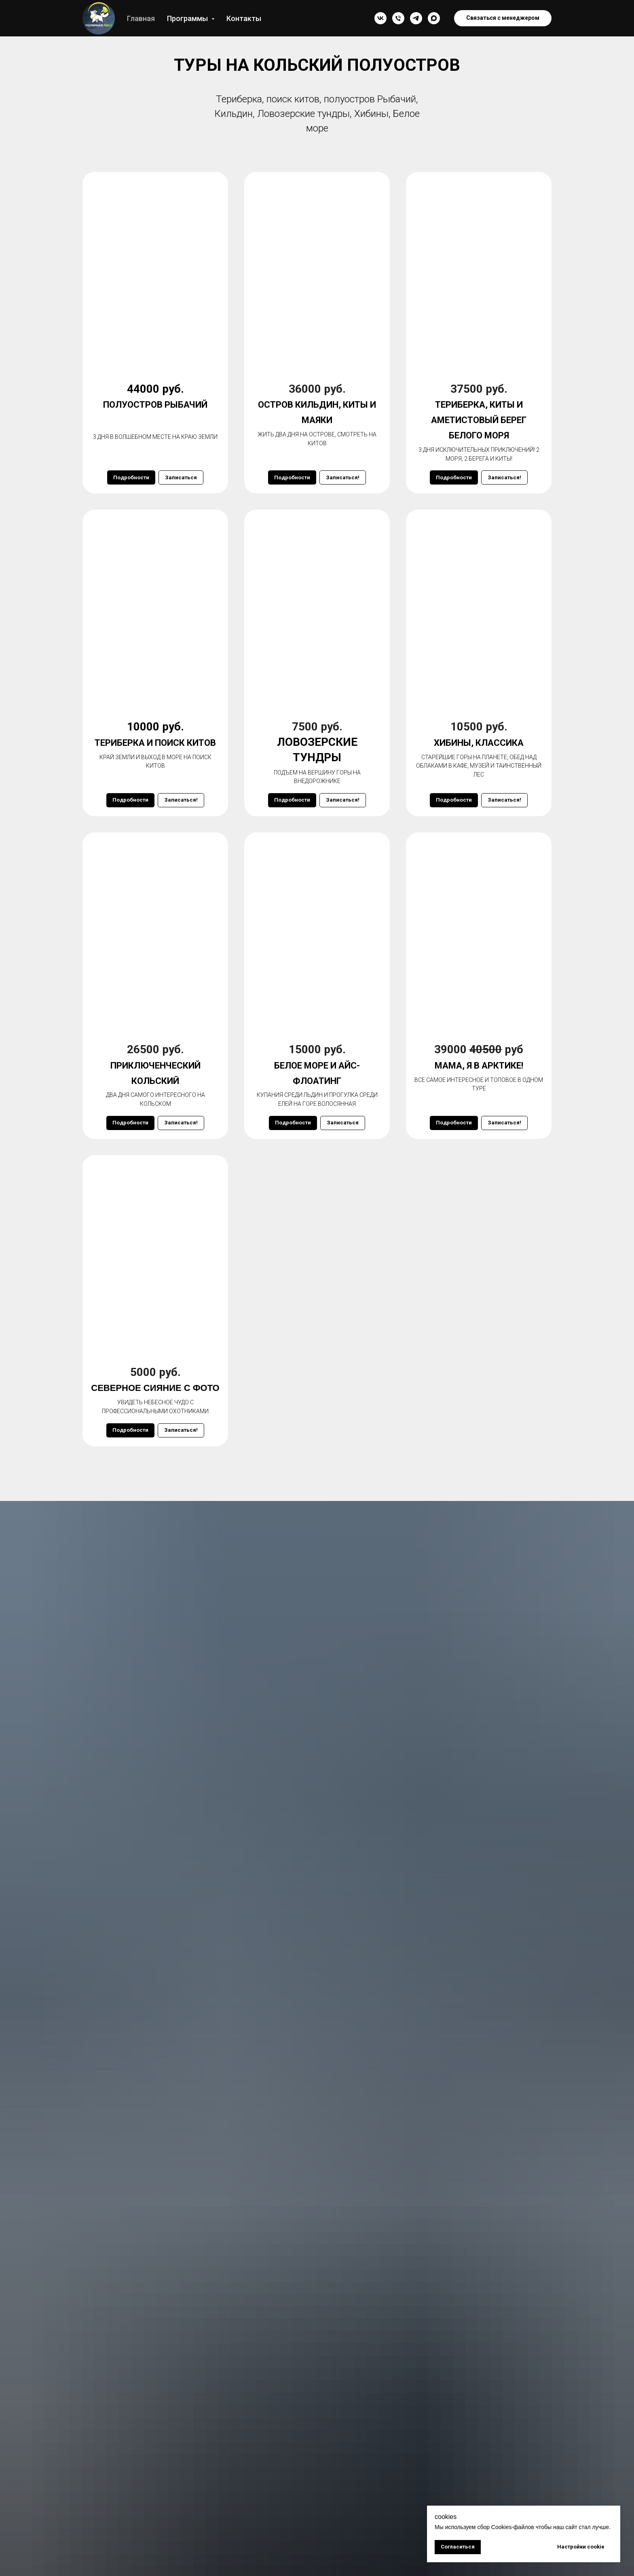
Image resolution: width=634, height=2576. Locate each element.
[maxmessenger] (434, 18)
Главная (141, 18)
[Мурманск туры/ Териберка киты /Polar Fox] (380, 18)
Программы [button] (188, 18)
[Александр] (398, 18)
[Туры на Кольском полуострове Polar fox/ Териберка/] (416, 18)
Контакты (243, 18)
